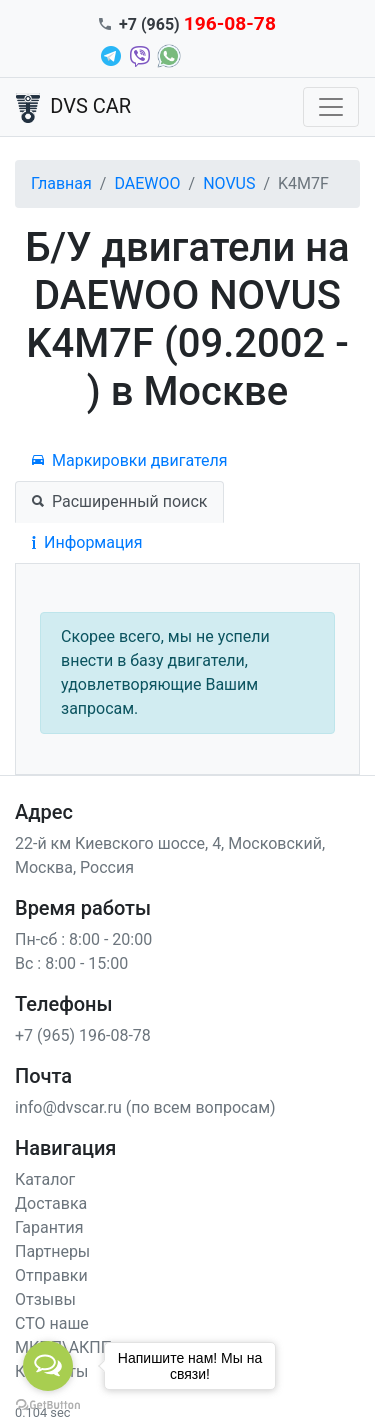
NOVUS (229, 183)
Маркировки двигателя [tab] (130, 460)
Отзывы (45, 1299)
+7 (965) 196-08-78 (83, 1035)
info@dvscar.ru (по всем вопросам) (145, 1107)
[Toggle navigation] (331, 107)
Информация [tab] (87, 542)
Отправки (51, 1275)
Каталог (45, 1179)
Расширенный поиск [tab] (119, 501)
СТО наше (52, 1323)
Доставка (51, 1203)
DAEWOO (147, 183)
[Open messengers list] (48, 1366)
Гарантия (49, 1227)
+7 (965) (197, 24)
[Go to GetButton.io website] (48, 1404)
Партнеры (52, 1251)
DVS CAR (73, 108)
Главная (61, 183)
